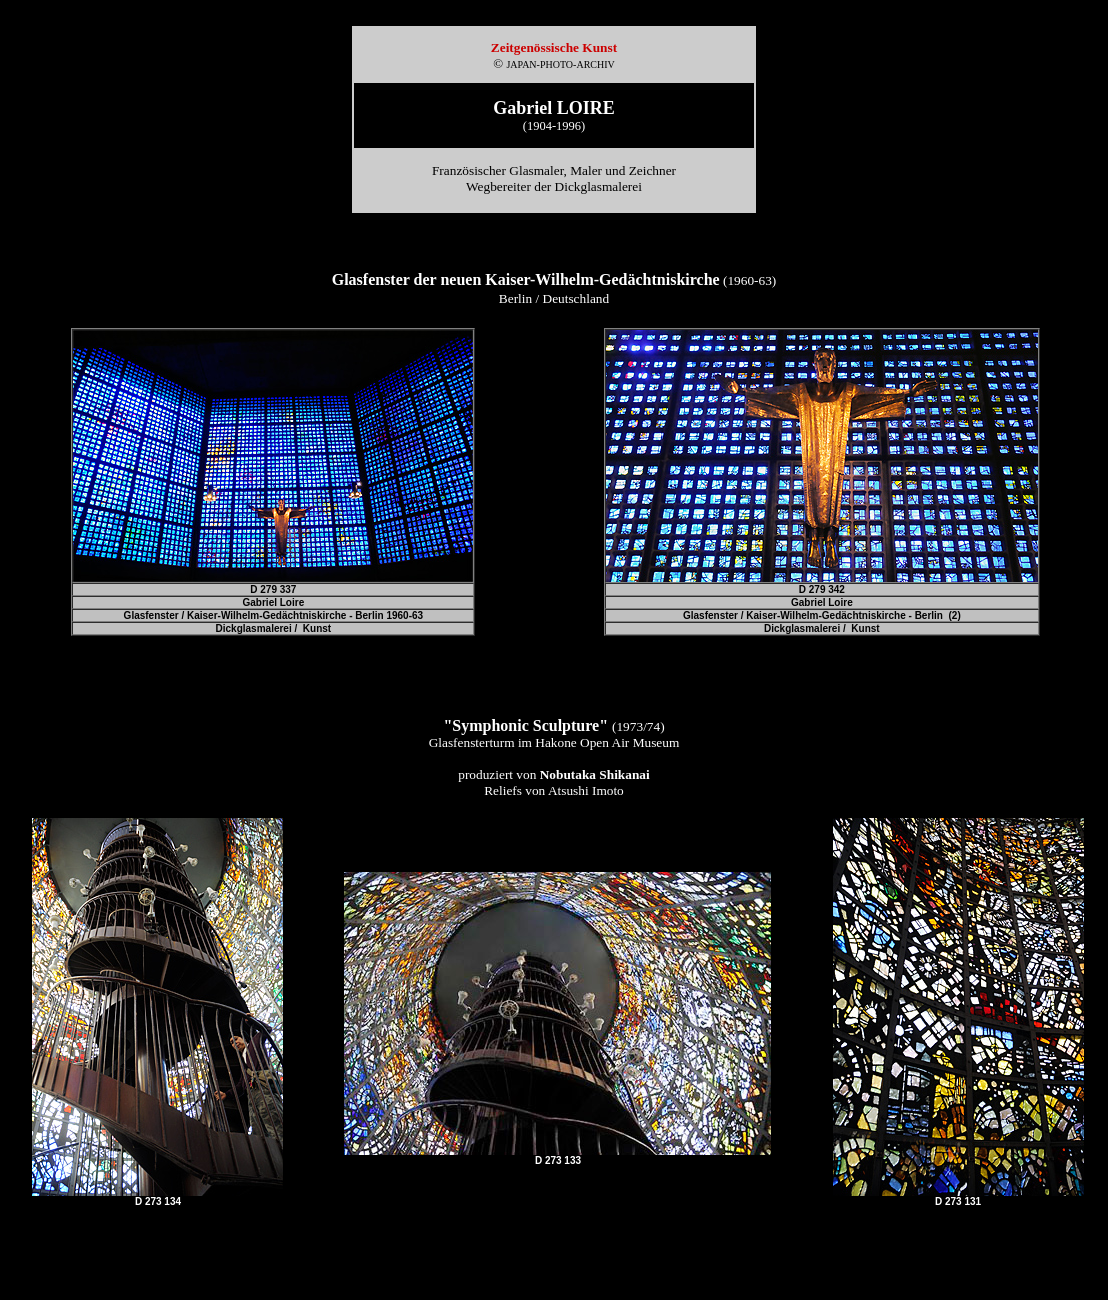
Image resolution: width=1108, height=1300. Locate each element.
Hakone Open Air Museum (607, 742)
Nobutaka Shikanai (595, 774)
